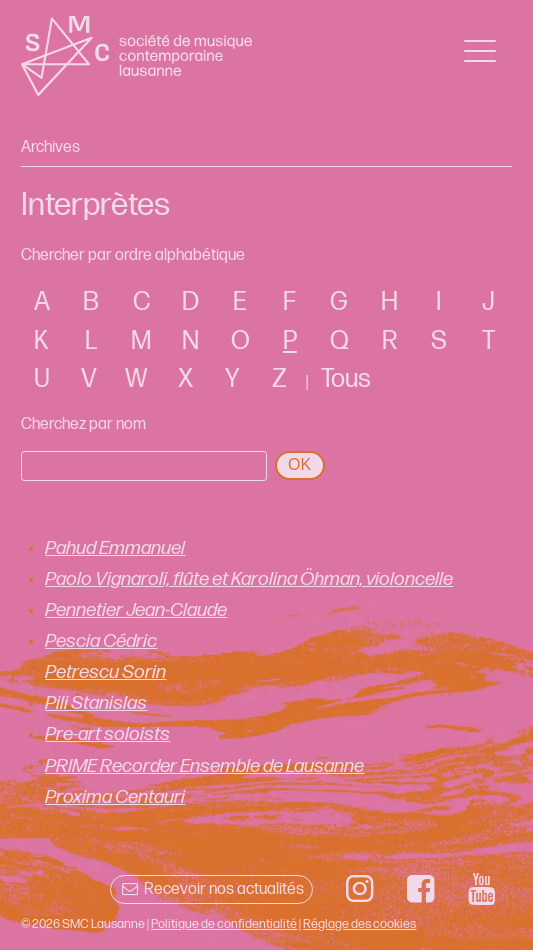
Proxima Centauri (115, 797)
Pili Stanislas (96, 703)
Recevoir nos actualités (211, 889)
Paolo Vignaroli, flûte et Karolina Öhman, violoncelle (249, 579)
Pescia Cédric (101, 641)
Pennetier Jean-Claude (136, 610)
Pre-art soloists (107, 734)
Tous (346, 379)
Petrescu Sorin (105, 672)
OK (299, 464)
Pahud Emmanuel (115, 548)
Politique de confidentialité (224, 924)
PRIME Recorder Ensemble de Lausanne (204, 766)
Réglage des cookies (359, 924)
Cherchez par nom (83, 424)
